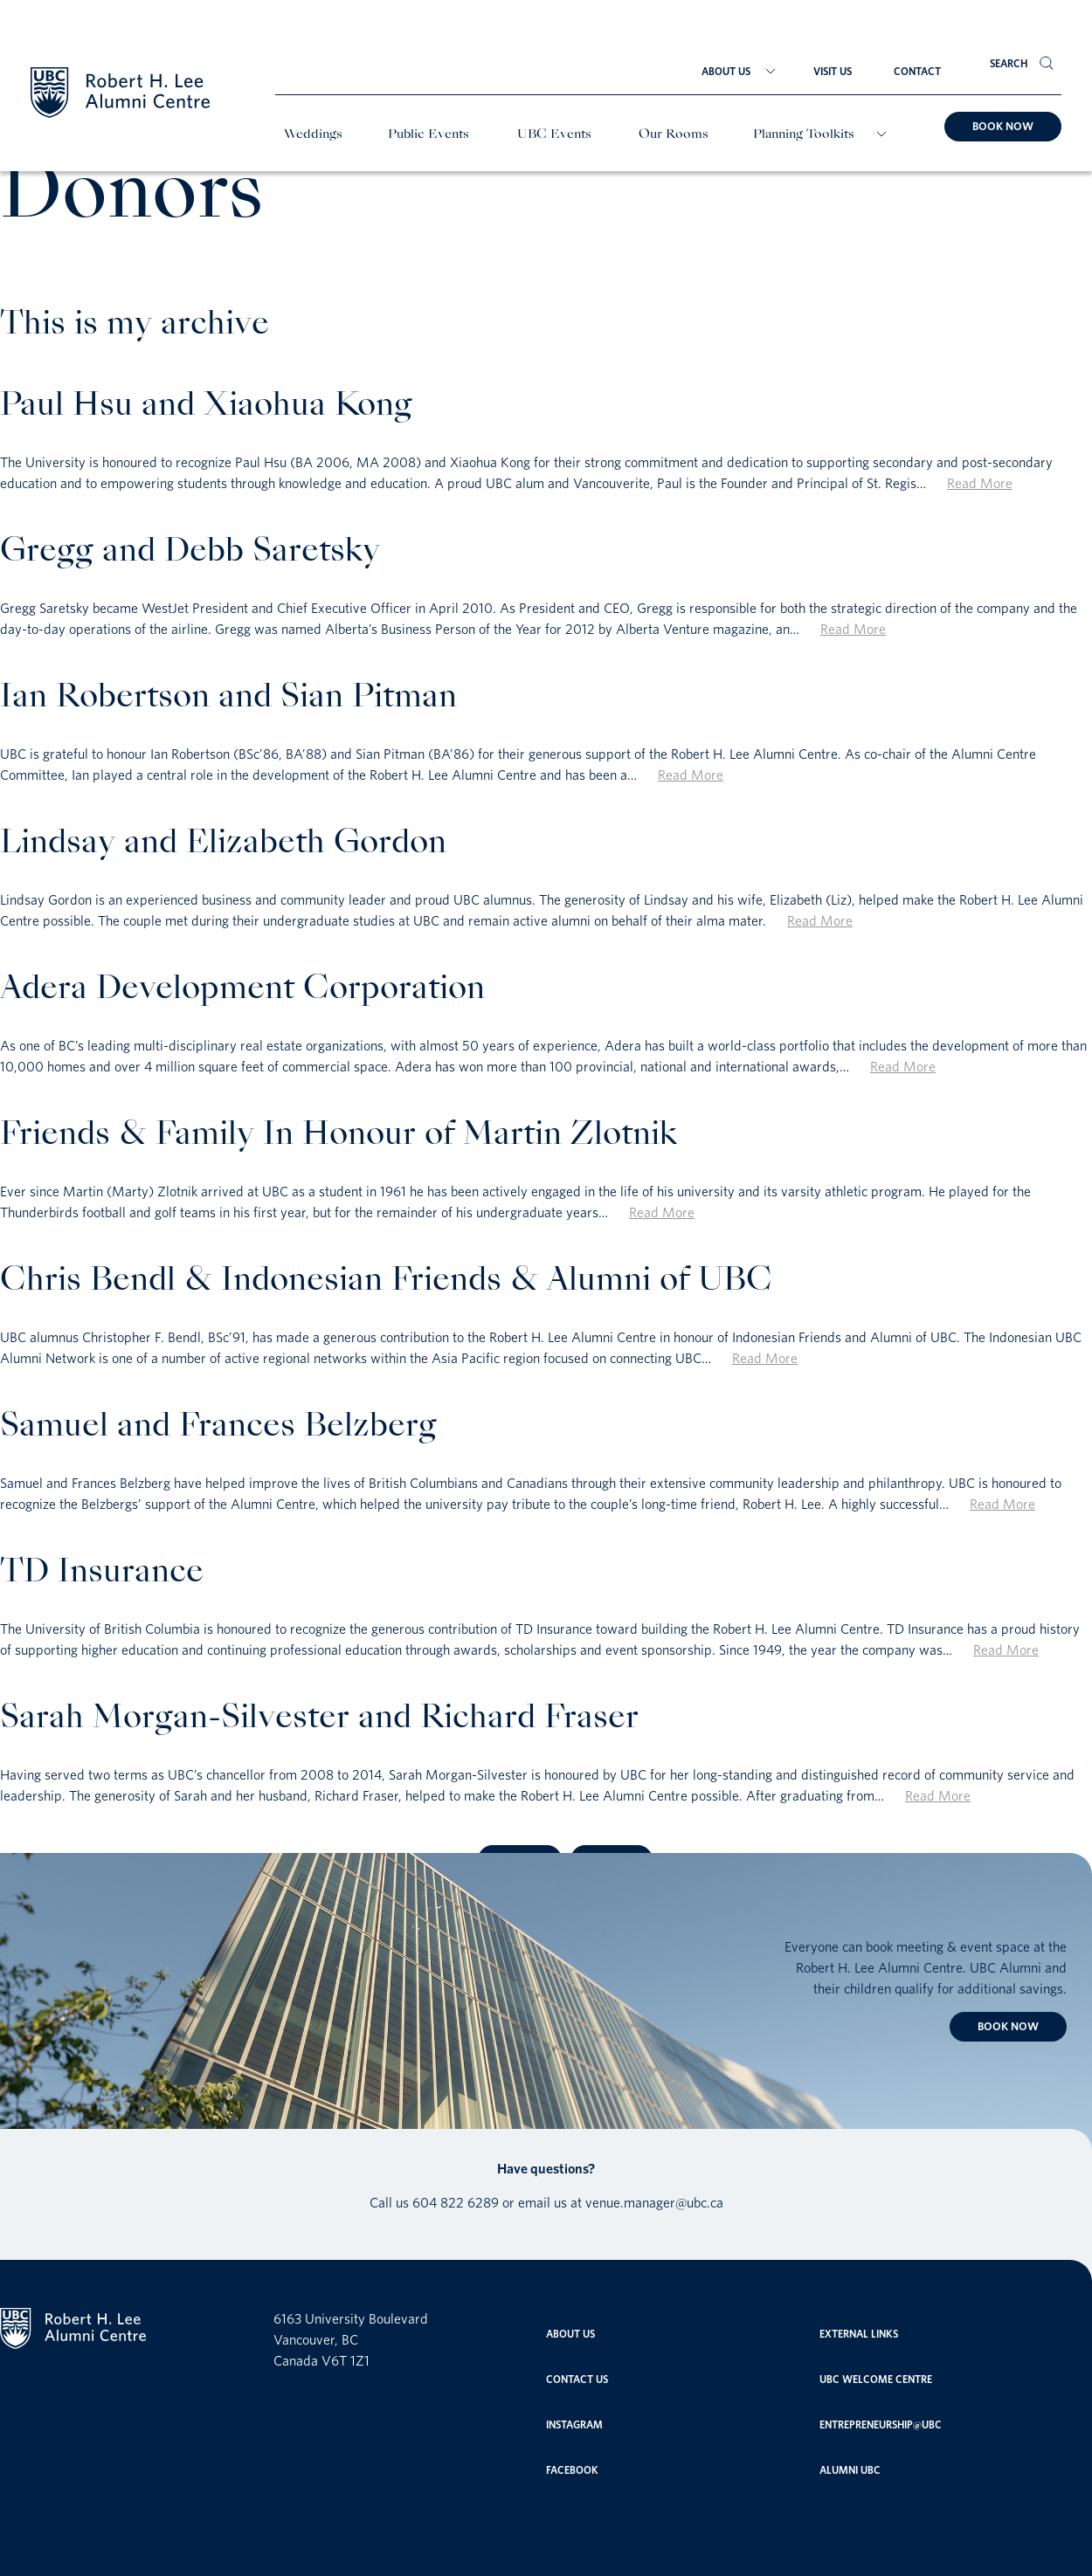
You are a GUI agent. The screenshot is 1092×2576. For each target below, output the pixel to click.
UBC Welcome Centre (875, 2379)
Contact (917, 71)
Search (1008, 63)
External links (858, 2333)
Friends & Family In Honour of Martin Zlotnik (338, 1135)
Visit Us (832, 71)
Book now (1002, 126)
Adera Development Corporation (242, 990)
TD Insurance (102, 1573)
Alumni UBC (850, 2470)
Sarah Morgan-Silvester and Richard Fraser (319, 1719)
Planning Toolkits (803, 134)
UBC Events (554, 134)
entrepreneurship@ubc (880, 2424)
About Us (726, 71)
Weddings (313, 134)
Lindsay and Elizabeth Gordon (223, 844)
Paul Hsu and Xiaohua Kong (206, 406)
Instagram (574, 2424)
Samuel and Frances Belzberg (218, 1427)
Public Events (428, 134)
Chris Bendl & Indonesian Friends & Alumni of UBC (386, 1281)
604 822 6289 (455, 2202)
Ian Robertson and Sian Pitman (228, 698)
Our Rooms (673, 134)
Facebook (572, 2470)
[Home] (120, 95)
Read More (980, 483)
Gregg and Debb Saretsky (190, 552)
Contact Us (577, 2379)
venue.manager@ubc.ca (654, 2202)
